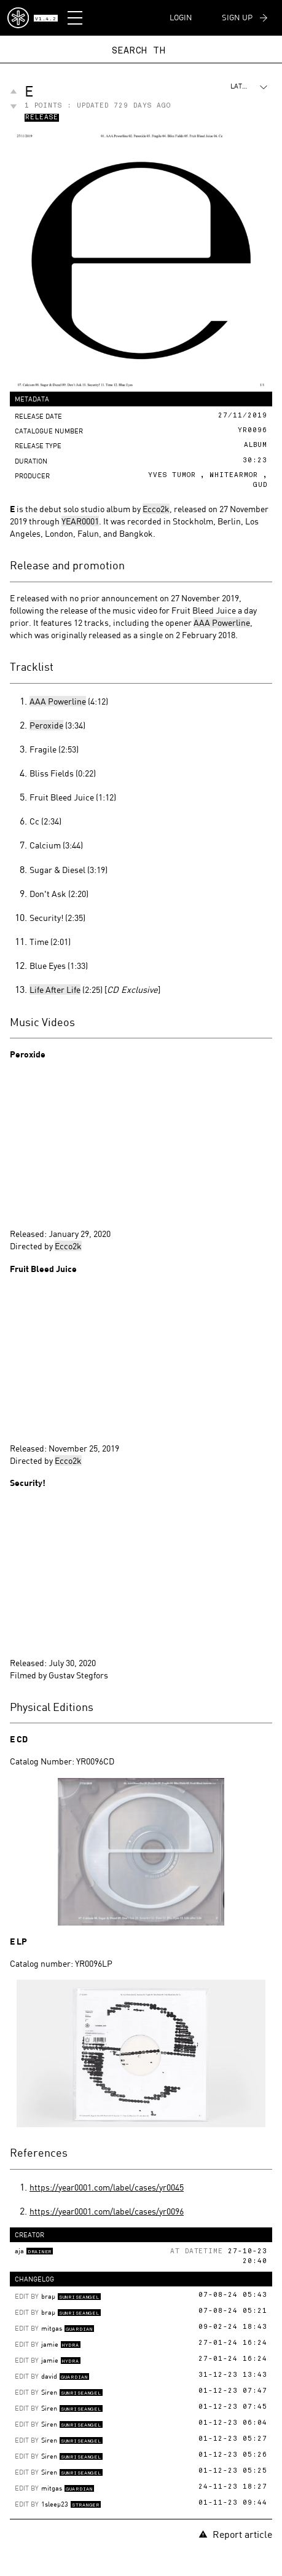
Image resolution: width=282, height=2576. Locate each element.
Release (41, 118)
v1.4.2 (45, 19)
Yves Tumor (172, 475)
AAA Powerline (222, 622)
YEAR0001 (80, 521)
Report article (235, 2534)
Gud (260, 485)
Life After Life (54, 989)
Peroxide (46, 725)
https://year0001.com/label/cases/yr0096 (106, 2211)
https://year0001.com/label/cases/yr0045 (106, 2187)
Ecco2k (156, 509)
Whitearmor (234, 475)
